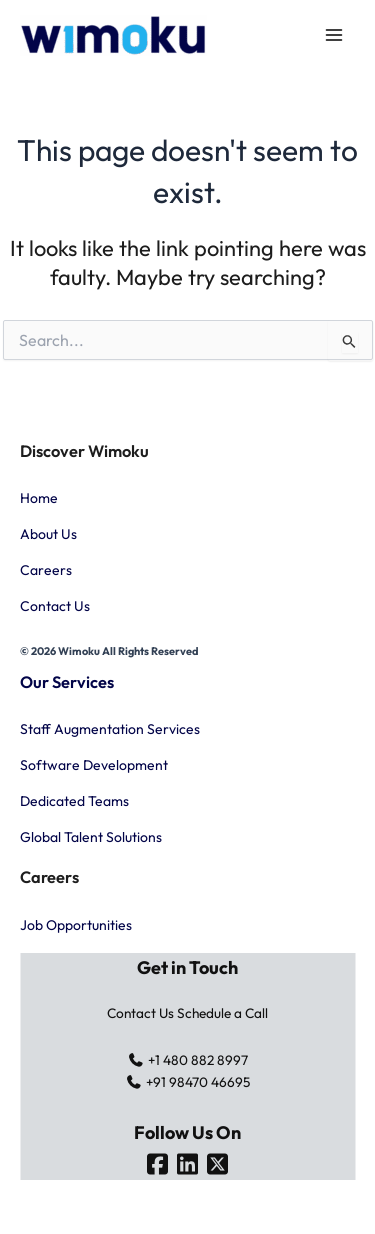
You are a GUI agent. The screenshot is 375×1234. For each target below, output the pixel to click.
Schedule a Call (222, 1013)
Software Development (94, 765)
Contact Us (55, 606)
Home (39, 498)
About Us (48, 534)
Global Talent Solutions (91, 837)
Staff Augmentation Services (110, 729)
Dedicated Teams (74, 801)
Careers (46, 570)
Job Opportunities (76, 925)
